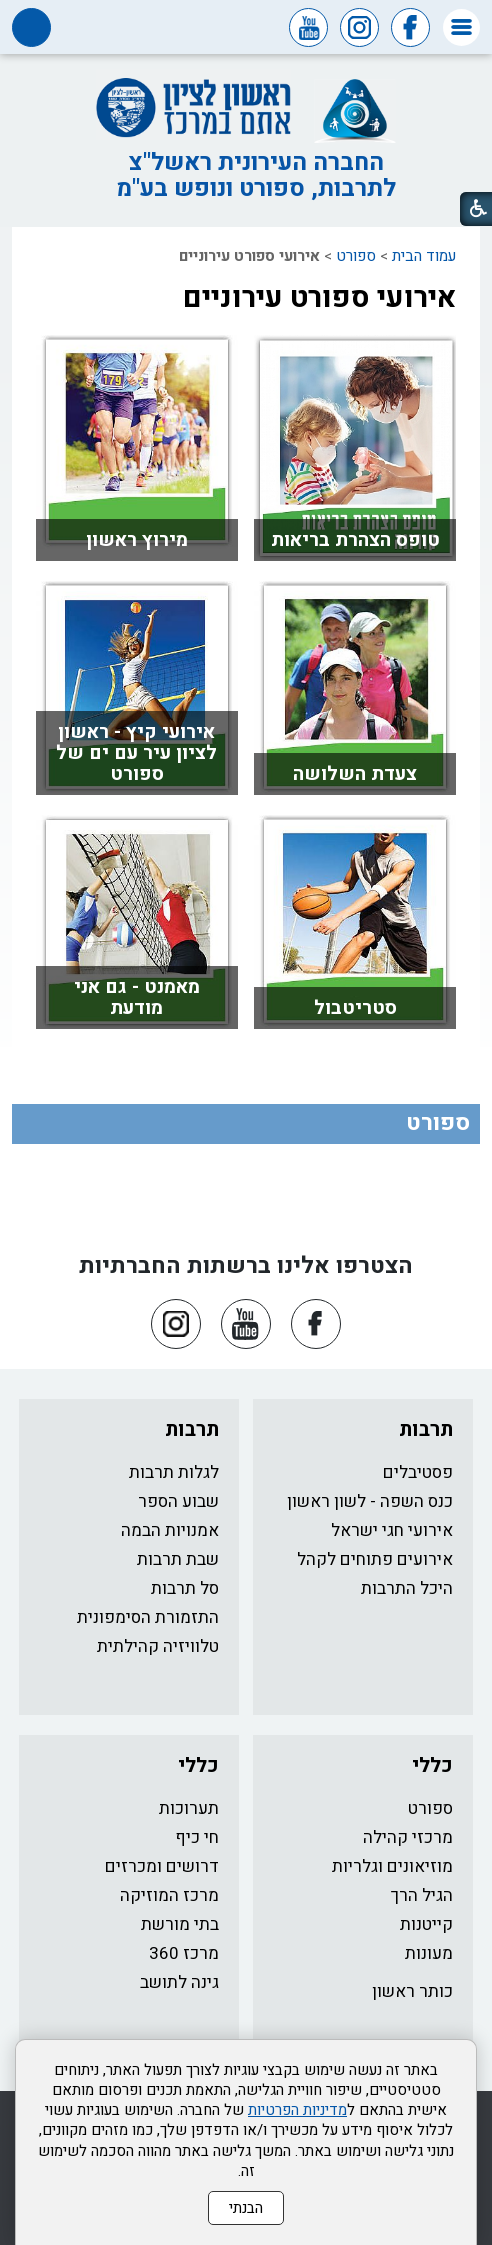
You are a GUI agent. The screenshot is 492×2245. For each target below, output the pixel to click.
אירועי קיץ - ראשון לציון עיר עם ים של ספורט (136, 753)
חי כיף (197, 1837)
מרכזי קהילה (408, 1837)
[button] (461, 27)
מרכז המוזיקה (169, 1895)
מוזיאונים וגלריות (392, 1866)
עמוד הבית (424, 256)
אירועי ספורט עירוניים (319, 298)
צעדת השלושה (355, 774)
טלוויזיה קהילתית (158, 1646)
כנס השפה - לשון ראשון (370, 1501)
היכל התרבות (407, 1588)
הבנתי (246, 2208)
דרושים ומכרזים (162, 1866)
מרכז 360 (184, 1953)
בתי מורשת (180, 1924)
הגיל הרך (422, 1895)
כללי (432, 1765)
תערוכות (189, 1808)
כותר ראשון (412, 1991)
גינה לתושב (179, 1982)
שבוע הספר (178, 1501)
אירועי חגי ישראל (392, 1530)
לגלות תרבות (174, 1472)
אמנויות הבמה (170, 1530)
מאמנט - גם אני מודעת (137, 997)
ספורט (356, 256)
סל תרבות (185, 1588)
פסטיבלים (418, 1472)
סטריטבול (355, 1008)
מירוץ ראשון (137, 540)
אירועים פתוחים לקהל (375, 1559)
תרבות (426, 1429)
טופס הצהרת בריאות (355, 540)
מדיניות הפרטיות (297, 2110)
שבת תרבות (178, 1559)
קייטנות (426, 1924)
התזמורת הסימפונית (148, 1617)
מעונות (429, 1953)
